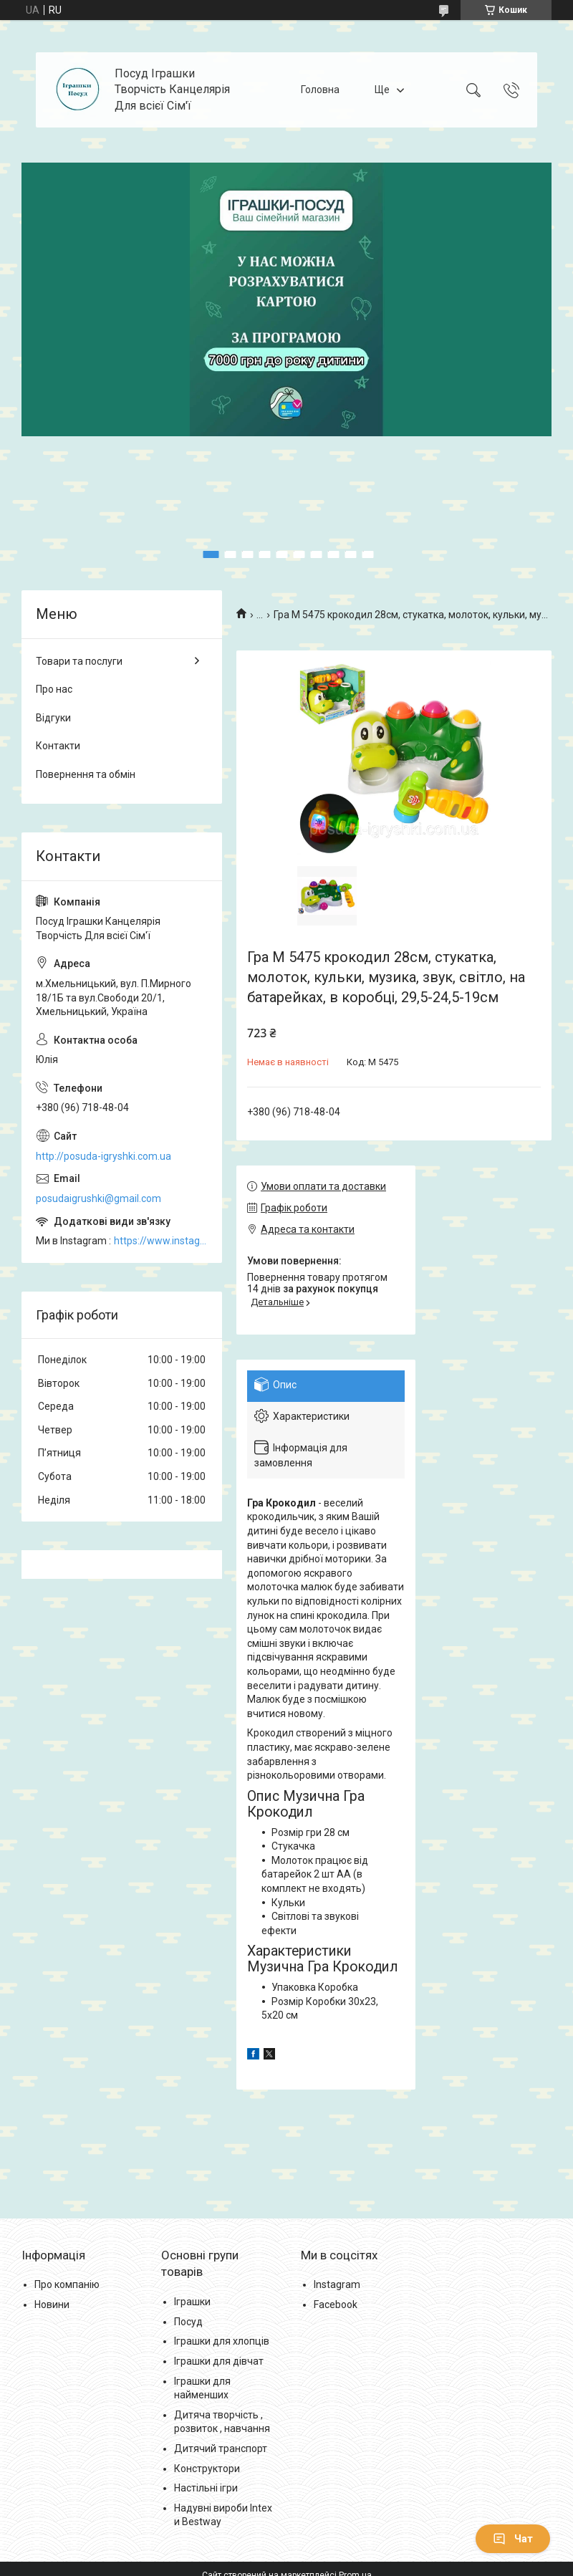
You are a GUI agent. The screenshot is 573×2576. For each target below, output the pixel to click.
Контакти (58, 745)
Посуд (188, 2321)
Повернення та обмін (85, 774)
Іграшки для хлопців (221, 2341)
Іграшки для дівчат (219, 2361)
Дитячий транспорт (220, 2448)
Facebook (335, 2304)
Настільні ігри (206, 2488)
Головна (320, 89)
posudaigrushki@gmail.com (98, 1198)
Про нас (54, 689)
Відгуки (53, 718)
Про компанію (67, 2284)
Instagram (337, 2284)
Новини (51, 2304)
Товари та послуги (79, 661)
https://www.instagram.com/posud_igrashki (161, 1240)
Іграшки (192, 2301)
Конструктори (207, 2468)
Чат (513, 2538)
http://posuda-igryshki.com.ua (103, 1156)
